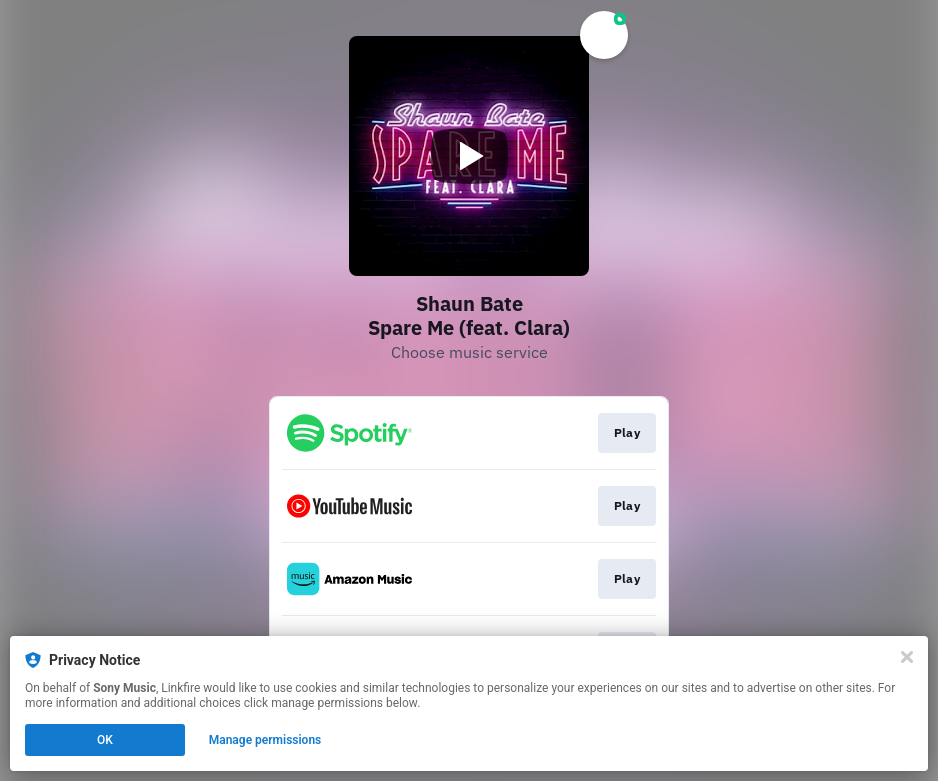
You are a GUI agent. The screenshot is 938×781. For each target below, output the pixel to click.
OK (105, 740)
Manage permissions (265, 740)
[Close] (907, 657)
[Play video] (469, 156)
